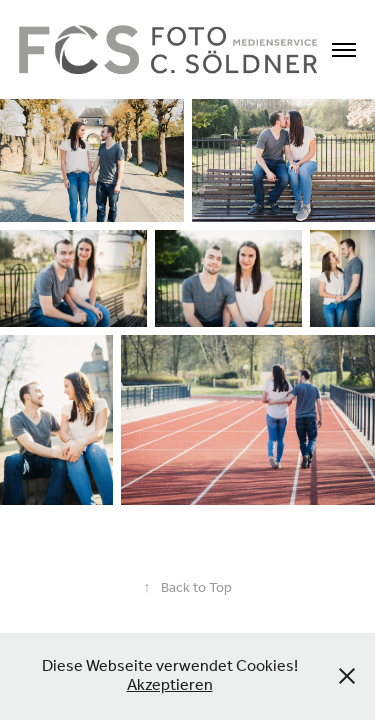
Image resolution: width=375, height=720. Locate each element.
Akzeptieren (170, 685)
